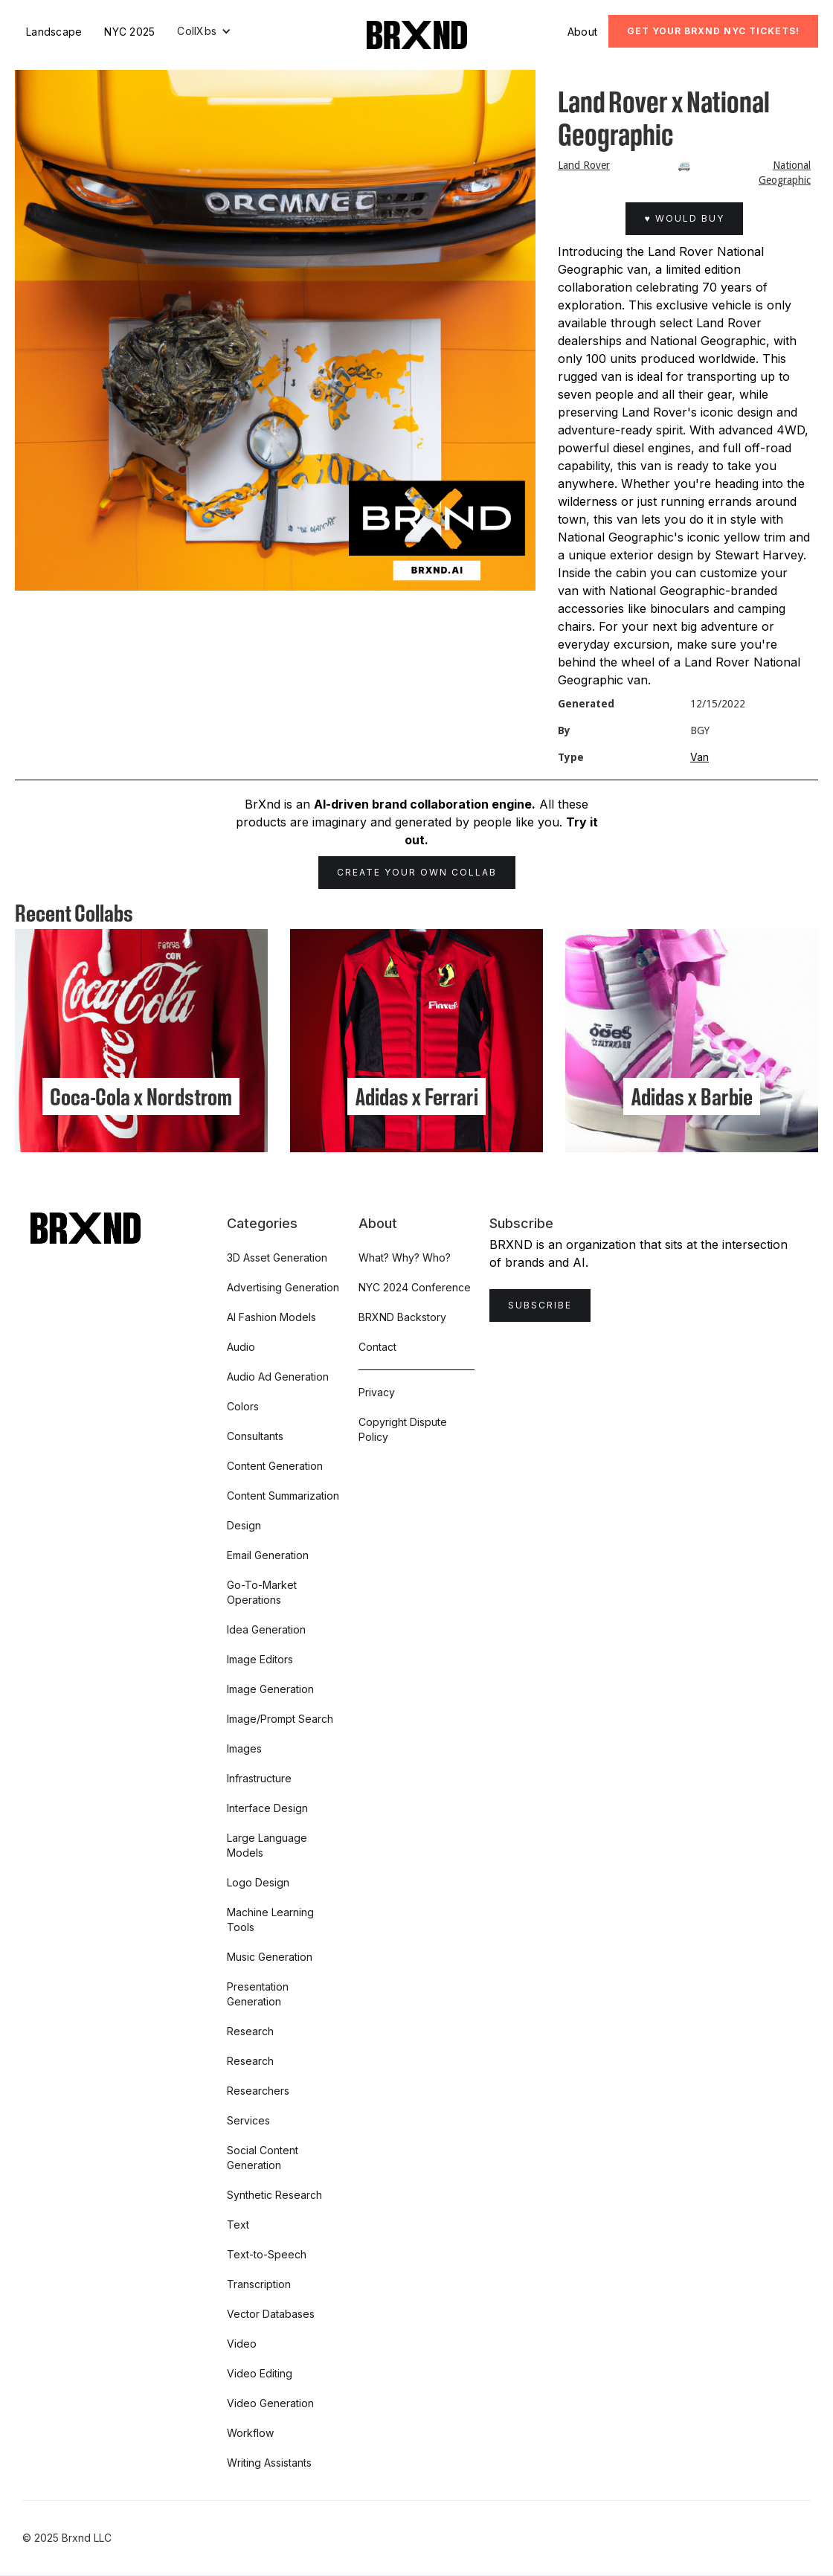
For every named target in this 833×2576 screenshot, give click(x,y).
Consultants (255, 1436)
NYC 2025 (129, 31)
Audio (241, 1346)
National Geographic (785, 172)
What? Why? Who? (404, 1257)
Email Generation (268, 1555)
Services (248, 2120)
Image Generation (270, 1689)
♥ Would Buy (684, 218)
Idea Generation (266, 1629)
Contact (377, 1346)
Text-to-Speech (266, 2254)
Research (250, 2031)
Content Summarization (283, 1495)
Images (244, 1748)
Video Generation (270, 2403)
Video (242, 2343)
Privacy (376, 1392)
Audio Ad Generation (278, 1376)
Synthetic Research (274, 2194)
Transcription (259, 2284)
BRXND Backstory (402, 1317)
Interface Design (267, 1808)
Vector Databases (271, 2313)
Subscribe (540, 1305)
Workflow (250, 2432)
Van (699, 757)
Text (238, 2224)
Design (244, 1525)
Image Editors (260, 1659)
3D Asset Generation (277, 1257)
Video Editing (259, 2373)
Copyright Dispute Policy (402, 1429)
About (582, 31)
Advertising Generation (283, 1287)
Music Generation (269, 1956)
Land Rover (584, 165)
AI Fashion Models (271, 1317)
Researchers (258, 2090)
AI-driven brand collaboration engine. (425, 804)
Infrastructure (259, 1778)
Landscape (54, 31)
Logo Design (258, 1882)
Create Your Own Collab (417, 872)
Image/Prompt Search (280, 1718)
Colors (243, 1406)
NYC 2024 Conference (414, 1287)
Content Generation (275, 1465)
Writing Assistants (269, 2462)
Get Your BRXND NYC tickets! (713, 30)
